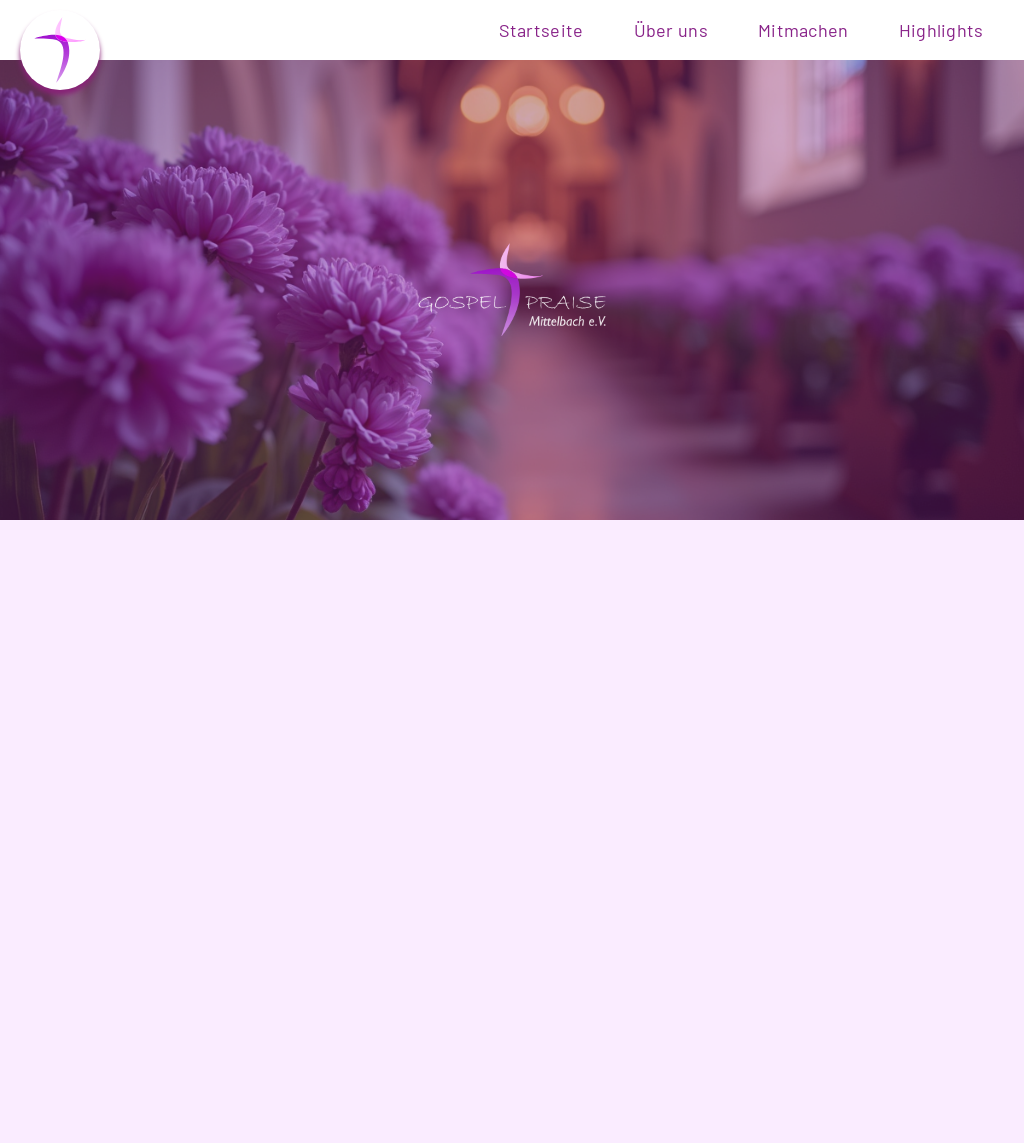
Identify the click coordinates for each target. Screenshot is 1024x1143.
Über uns (671, 30)
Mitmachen (803, 30)
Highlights (941, 30)
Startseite (541, 30)
